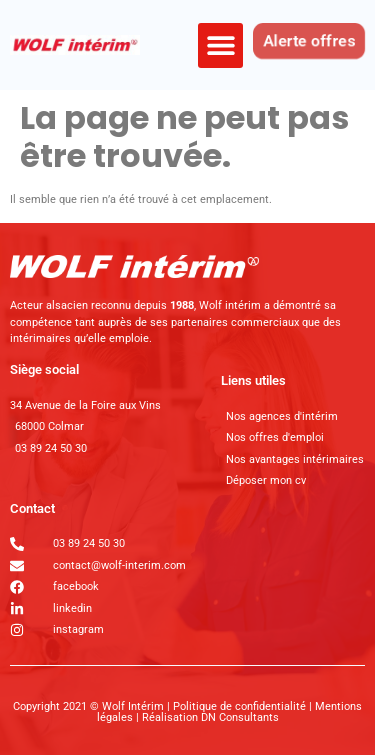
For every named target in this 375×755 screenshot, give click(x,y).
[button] (220, 45)
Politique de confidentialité (241, 706)
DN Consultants (240, 717)
